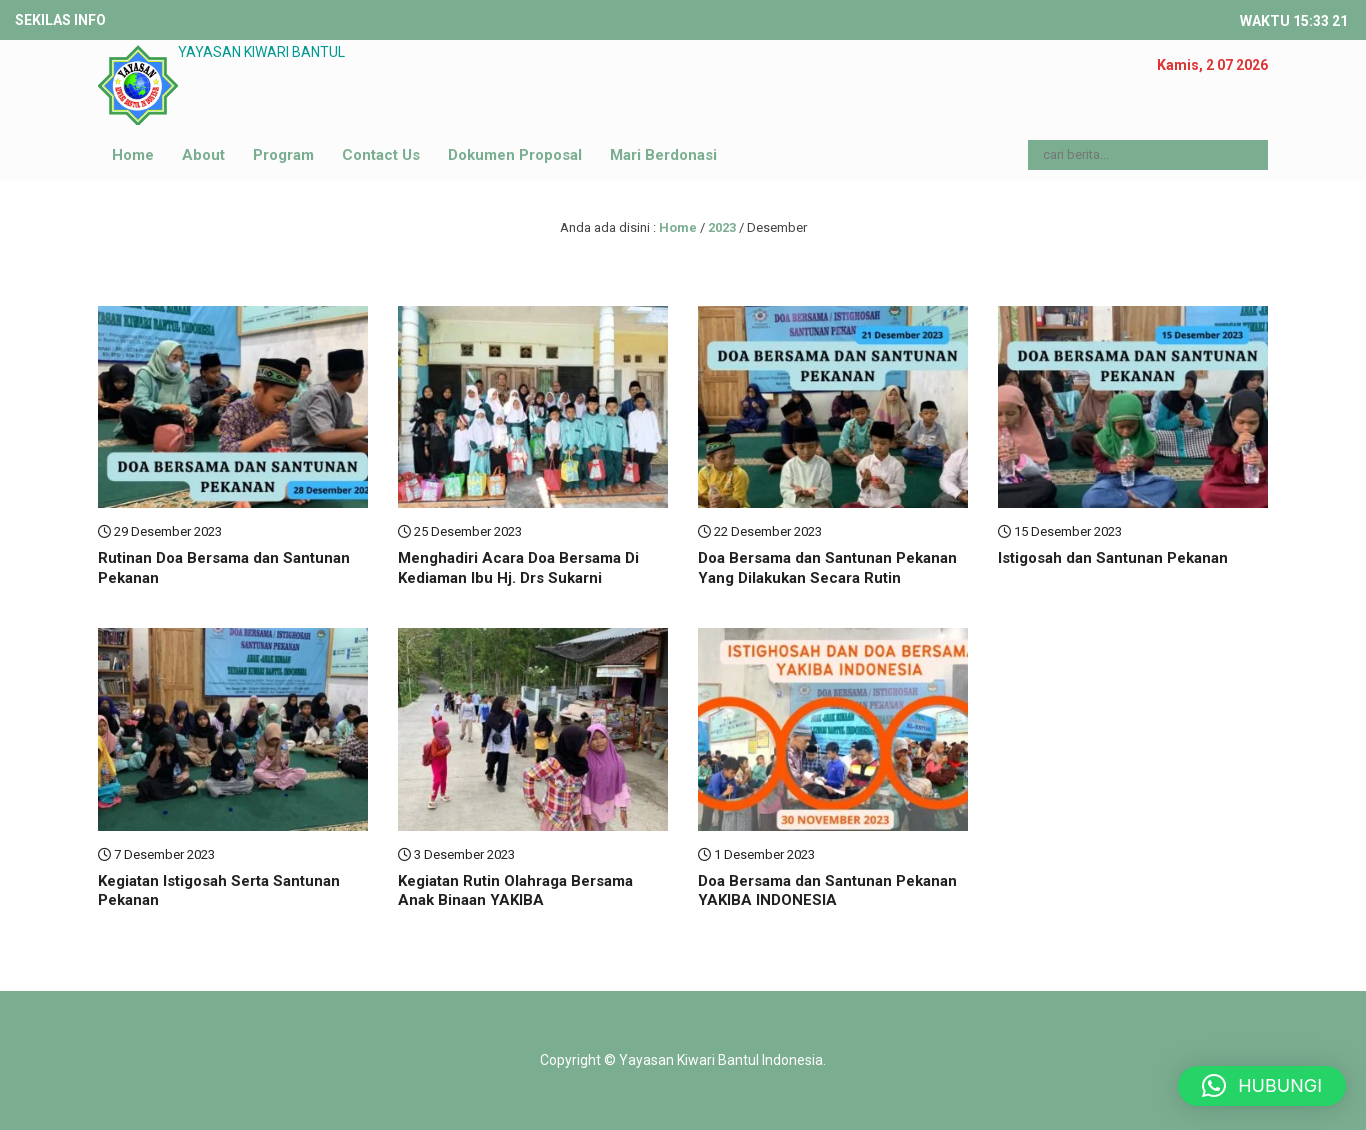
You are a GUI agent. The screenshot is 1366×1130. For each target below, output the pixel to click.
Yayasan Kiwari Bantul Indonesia (721, 1060)
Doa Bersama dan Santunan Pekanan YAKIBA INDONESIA (827, 891)
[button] (1262, 1086)
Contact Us (381, 155)
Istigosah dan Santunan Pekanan (1113, 558)
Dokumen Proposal (515, 155)
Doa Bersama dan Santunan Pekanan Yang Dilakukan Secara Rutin (827, 568)
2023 (722, 227)
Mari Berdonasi (663, 155)
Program (283, 155)
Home (133, 155)
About (203, 155)
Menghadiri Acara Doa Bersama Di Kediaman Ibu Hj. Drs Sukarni (518, 568)
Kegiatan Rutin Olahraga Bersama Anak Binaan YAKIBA (515, 891)
